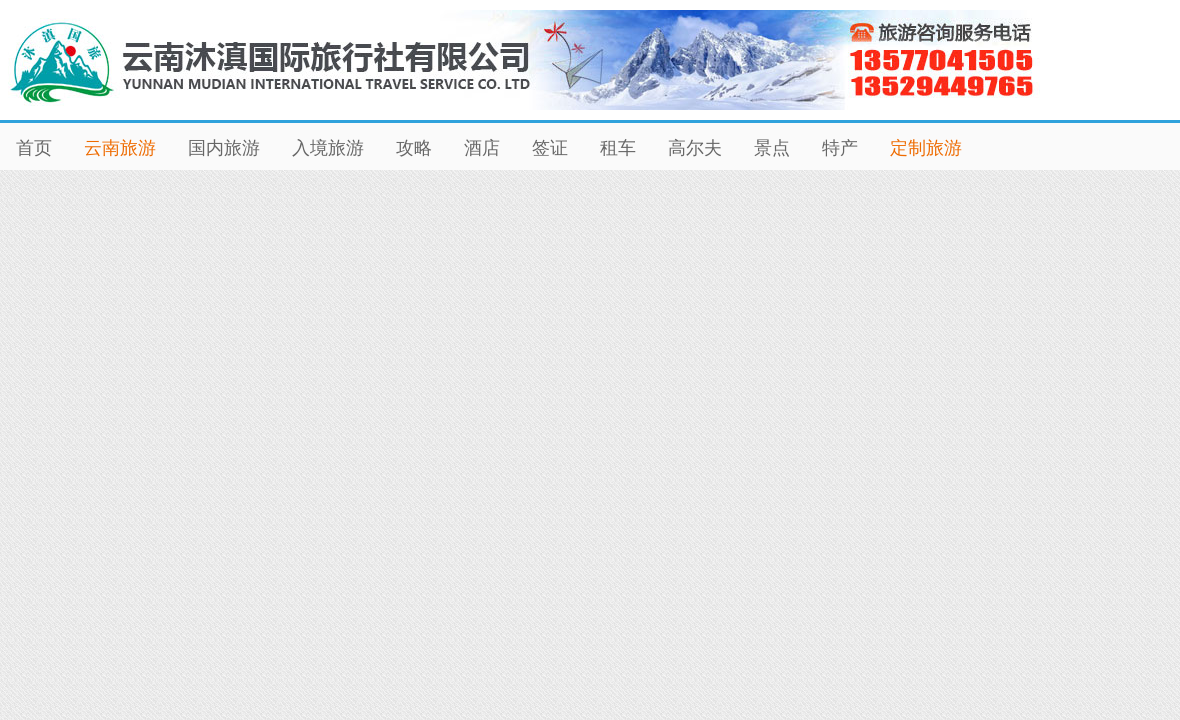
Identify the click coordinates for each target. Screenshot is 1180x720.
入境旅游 (328, 148)
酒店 (482, 148)
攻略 (414, 148)
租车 (618, 148)
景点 (772, 148)
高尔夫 (695, 148)
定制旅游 (926, 148)
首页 (34, 148)
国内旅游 (224, 148)
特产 (840, 148)
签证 (550, 148)
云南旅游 (120, 148)
